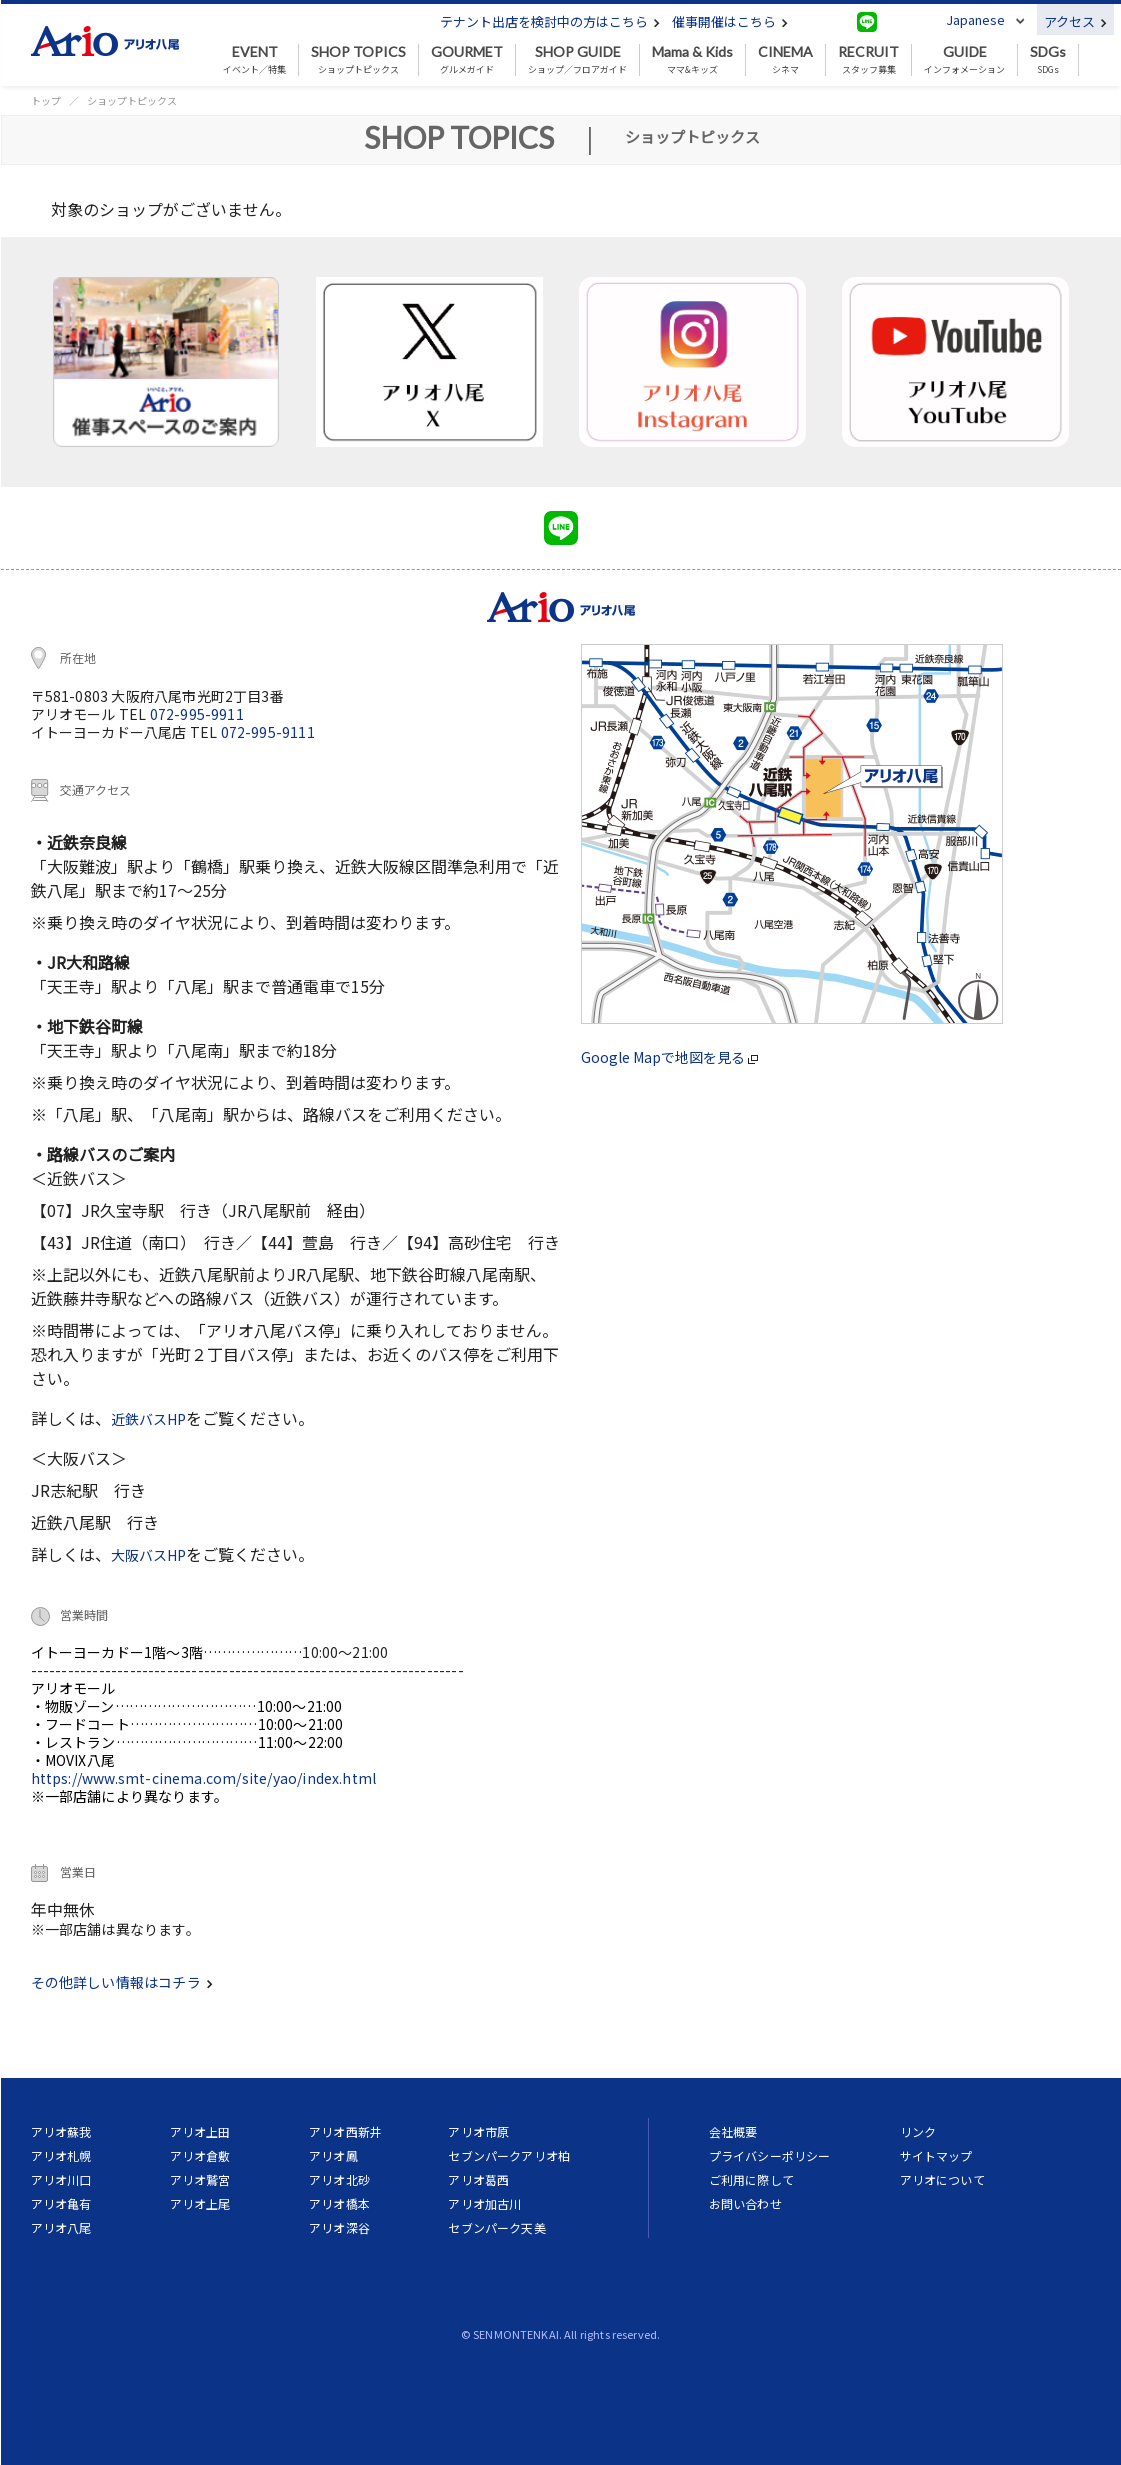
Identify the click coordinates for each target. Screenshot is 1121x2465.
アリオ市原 (478, 2131)
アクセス (1075, 21)
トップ (46, 100)
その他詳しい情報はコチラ (122, 1982)
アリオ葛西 (478, 2179)
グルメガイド (467, 60)
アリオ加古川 (484, 2203)
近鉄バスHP (148, 1419)
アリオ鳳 (333, 2155)
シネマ (785, 60)
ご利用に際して (751, 2179)
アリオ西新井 (345, 2131)
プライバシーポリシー (770, 2155)
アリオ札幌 (61, 2155)
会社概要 (733, 2131)
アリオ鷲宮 (200, 2179)
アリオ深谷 (339, 2227)
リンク (918, 2131)
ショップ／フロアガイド (577, 60)
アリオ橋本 (339, 2203)
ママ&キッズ (692, 60)
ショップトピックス (358, 60)
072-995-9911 (197, 714)
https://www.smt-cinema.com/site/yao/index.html (204, 1778)
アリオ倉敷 (200, 2155)
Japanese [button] (975, 19)
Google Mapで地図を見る (669, 1057)
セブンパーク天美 (496, 2227)
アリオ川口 (61, 2179)
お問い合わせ (745, 2203)
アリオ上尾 (200, 2203)
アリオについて (942, 2179)
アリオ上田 (200, 2131)
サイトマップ (936, 2155)
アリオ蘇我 (61, 2131)
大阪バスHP (148, 1555)
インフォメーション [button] (964, 60)
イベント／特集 (254, 60)
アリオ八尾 (61, 2227)
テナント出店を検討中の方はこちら (550, 21)
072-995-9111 (268, 732)
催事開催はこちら (730, 21)
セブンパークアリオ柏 (509, 2155)
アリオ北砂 (339, 2179)
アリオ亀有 (61, 2203)
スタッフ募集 (868, 60)
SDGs (1048, 60)
